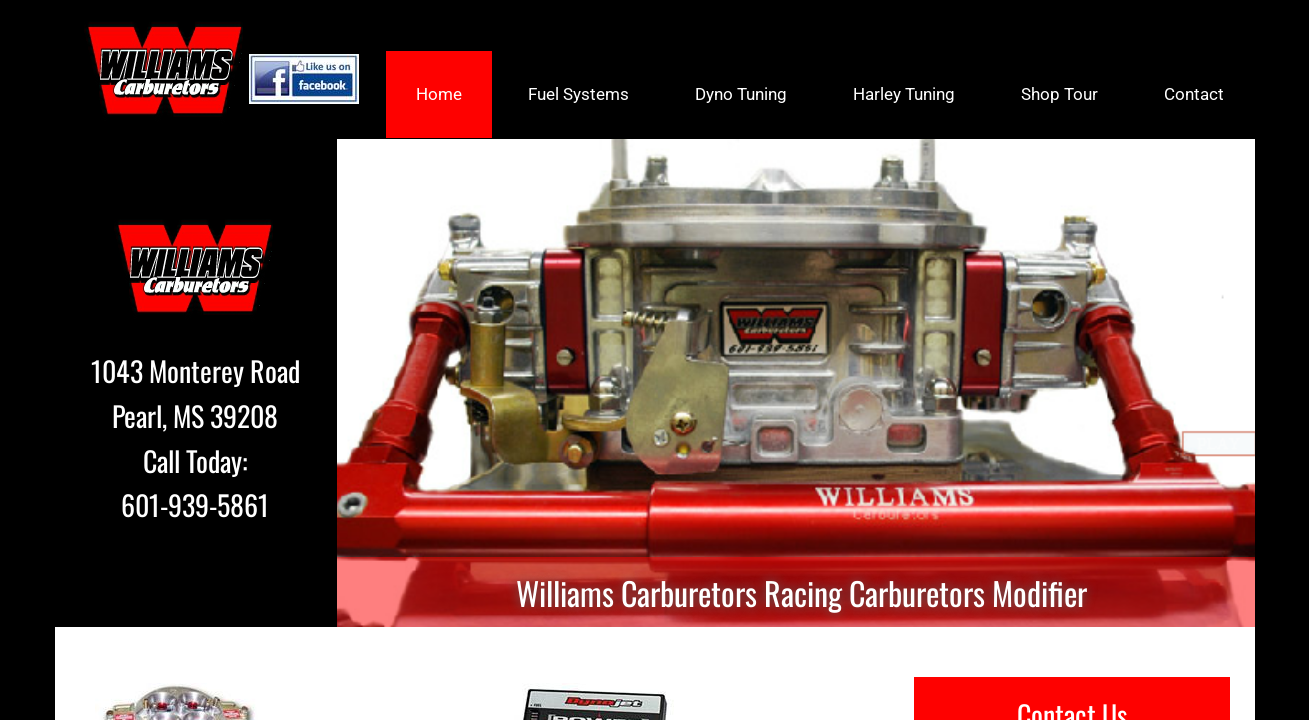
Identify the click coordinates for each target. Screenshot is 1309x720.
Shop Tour (1059, 94)
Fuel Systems (578, 94)
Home (439, 94)
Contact (1194, 94)
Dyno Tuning (741, 94)
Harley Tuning (904, 94)
